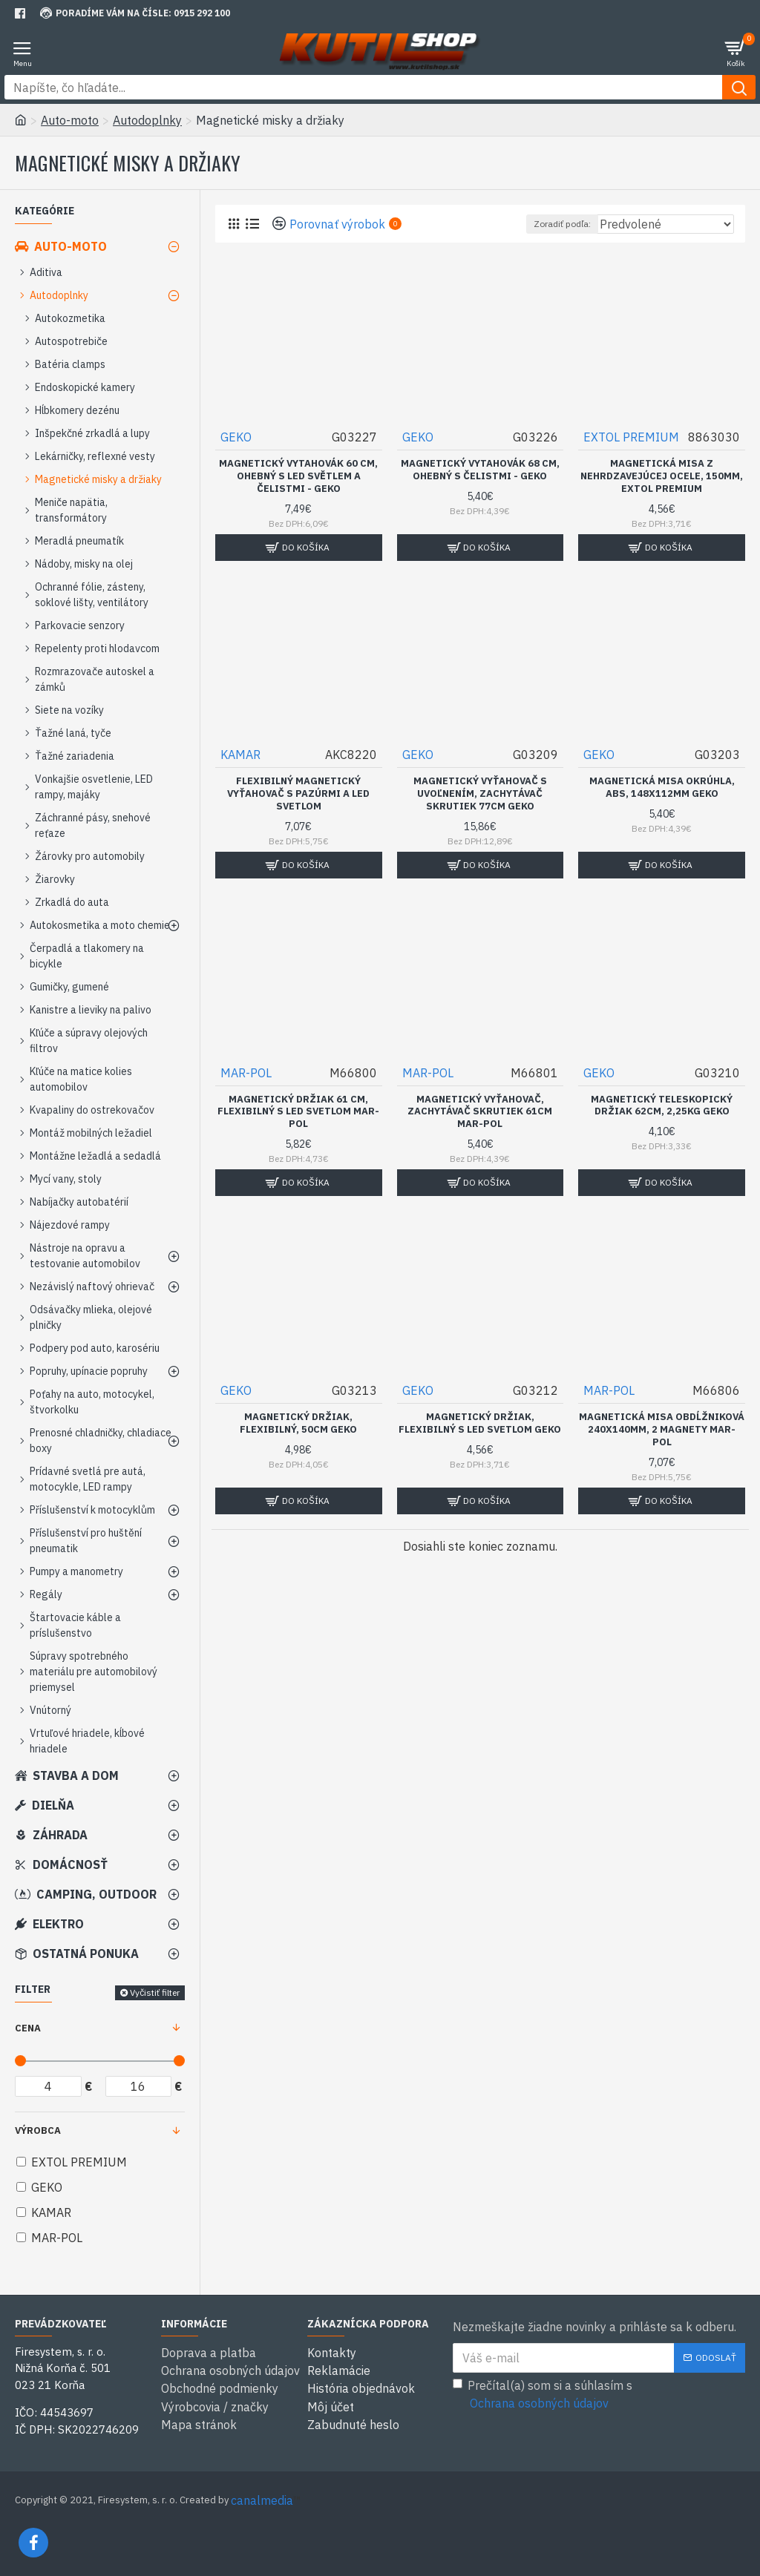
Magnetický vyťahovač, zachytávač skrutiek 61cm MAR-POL (479, 1112)
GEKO (236, 437)
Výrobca (38, 2130)
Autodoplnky (147, 120)
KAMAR (240, 754)
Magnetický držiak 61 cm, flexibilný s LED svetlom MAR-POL (298, 1112)
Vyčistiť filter (155, 1992)
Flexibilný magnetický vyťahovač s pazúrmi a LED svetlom (298, 793)
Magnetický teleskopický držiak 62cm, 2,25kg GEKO (662, 1106)
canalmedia (262, 2500)
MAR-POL (246, 1072)
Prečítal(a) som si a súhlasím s (542, 2395)
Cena (28, 2028)
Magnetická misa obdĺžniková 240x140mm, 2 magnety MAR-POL (661, 1429)
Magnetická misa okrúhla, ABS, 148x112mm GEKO (662, 787)
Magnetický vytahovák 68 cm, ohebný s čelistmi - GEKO (480, 470)
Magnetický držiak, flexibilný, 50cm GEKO (298, 1423)
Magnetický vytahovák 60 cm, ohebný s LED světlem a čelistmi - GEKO (298, 476)
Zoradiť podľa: (562, 223)
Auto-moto (70, 120)
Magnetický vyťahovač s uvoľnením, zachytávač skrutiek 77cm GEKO (480, 793)
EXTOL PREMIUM (631, 437)
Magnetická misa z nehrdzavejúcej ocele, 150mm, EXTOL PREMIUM (661, 476)
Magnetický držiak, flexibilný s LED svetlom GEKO (480, 1423)
